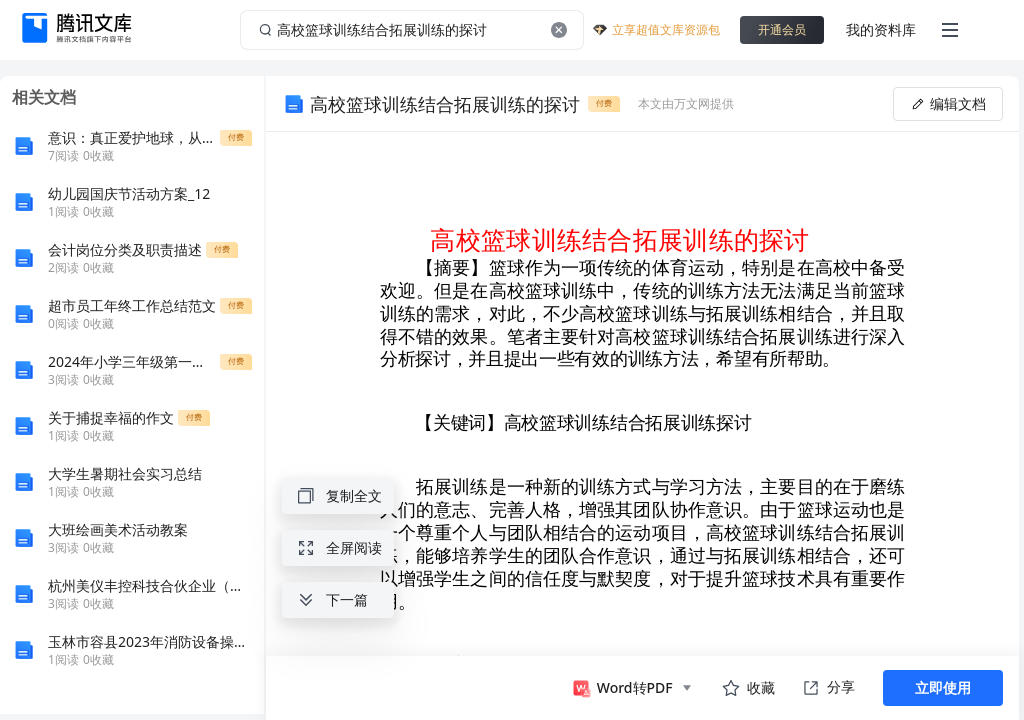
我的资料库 (881, 29)
